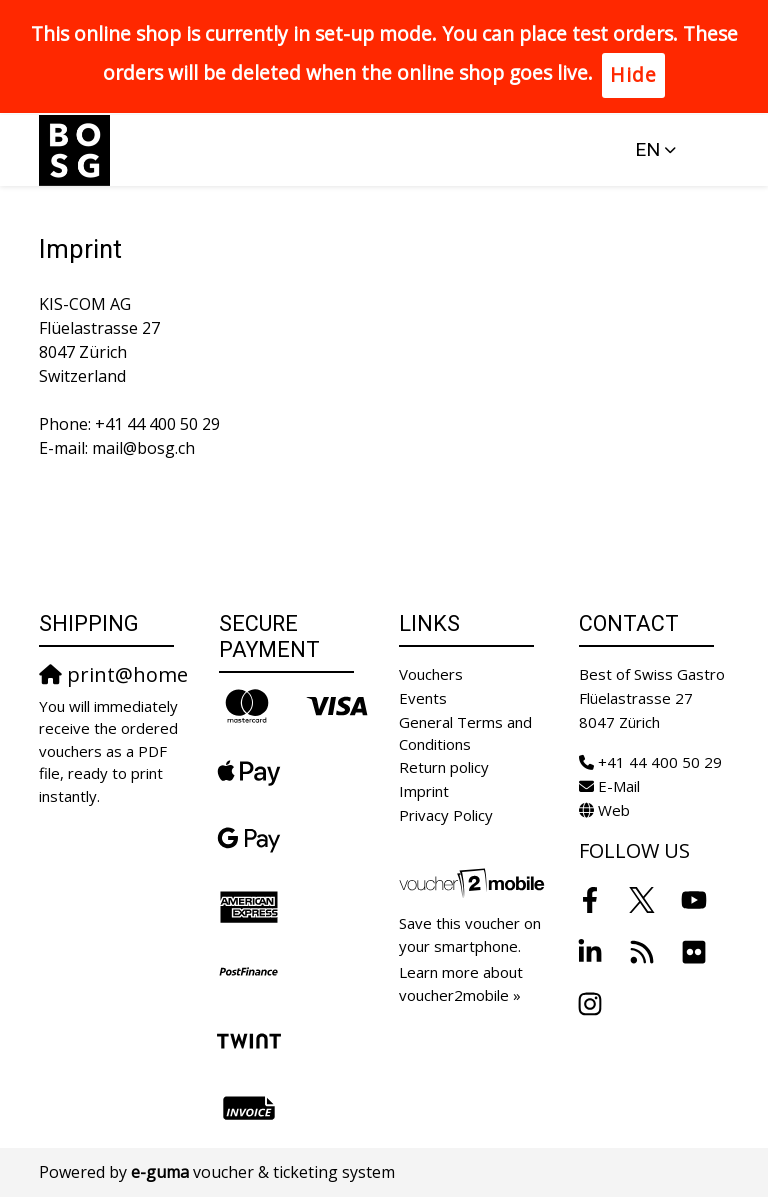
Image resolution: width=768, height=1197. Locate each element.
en (647, 149)
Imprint (424, 791)
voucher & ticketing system (263, 1172)
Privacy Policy (446, 815)
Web (614, 810)
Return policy (444, 767)
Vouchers (431, 674)
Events (423, 698)
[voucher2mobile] (474, 882)
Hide (633, 74)
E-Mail (619, 786)
